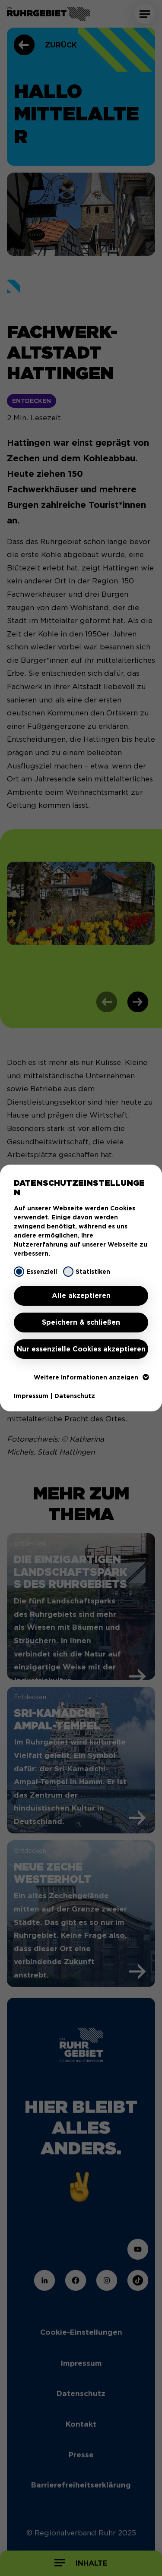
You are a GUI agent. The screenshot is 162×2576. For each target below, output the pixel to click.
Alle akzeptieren (81, 1295)
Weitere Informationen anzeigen (91, 1377)
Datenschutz (74, 1395)
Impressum (31, 1395)
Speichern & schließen (81, 1322)
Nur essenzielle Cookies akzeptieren (81, 1349)
